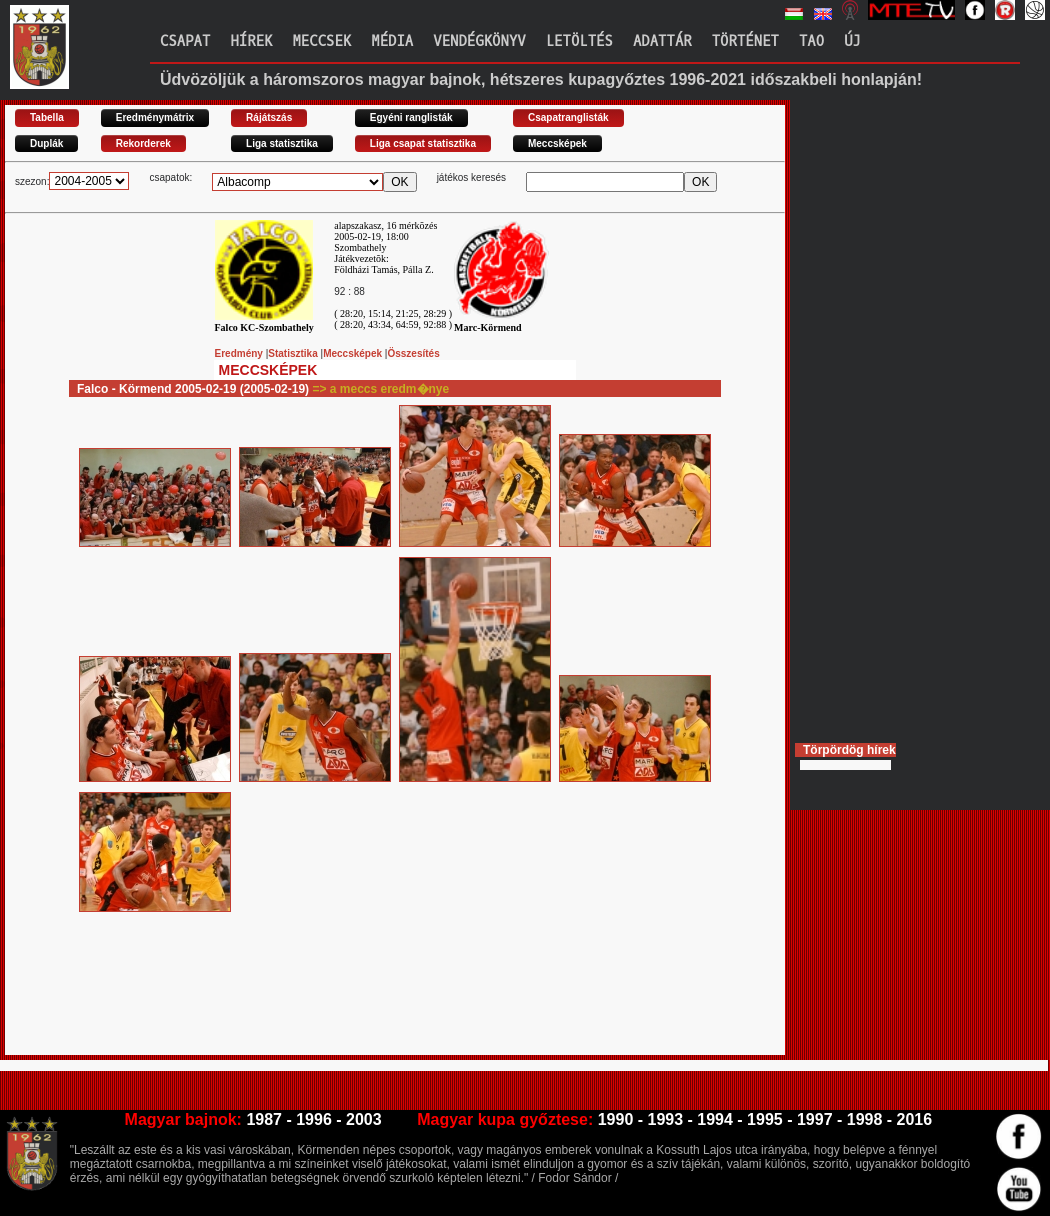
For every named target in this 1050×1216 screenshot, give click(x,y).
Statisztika (294, 353)
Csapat (185, 41)
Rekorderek (143, 143)
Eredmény (240, 353)
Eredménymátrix (155, 117)
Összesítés (413, 353)
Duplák (46, 143)
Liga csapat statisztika (423, 143)
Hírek (251, 41)
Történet (745, 41)
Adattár (662, 41)
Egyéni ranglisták (411, 117)
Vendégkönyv (479, 41)
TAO (811, 41)
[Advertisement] (369, 1010)
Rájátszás (269, 117)
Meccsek (321, 41)
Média (392, 41)
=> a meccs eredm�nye (380, 389)
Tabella (47, 117)
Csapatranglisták (568, 117)
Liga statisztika (282, 143)
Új (852, 41)
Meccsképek (557, 143)
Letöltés (579, 41)
